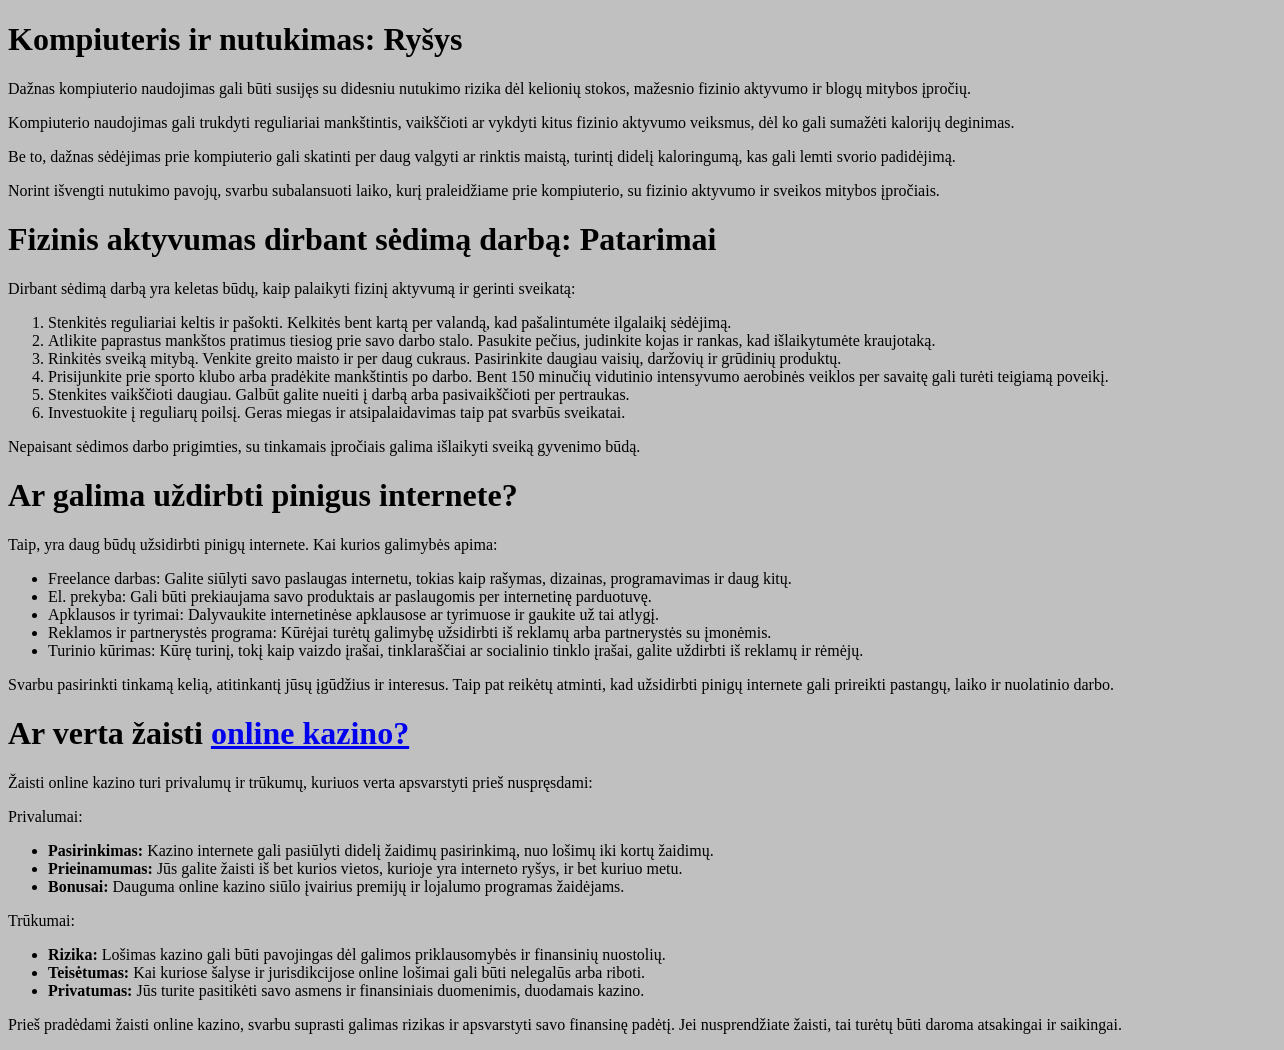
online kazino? (310, 733)
